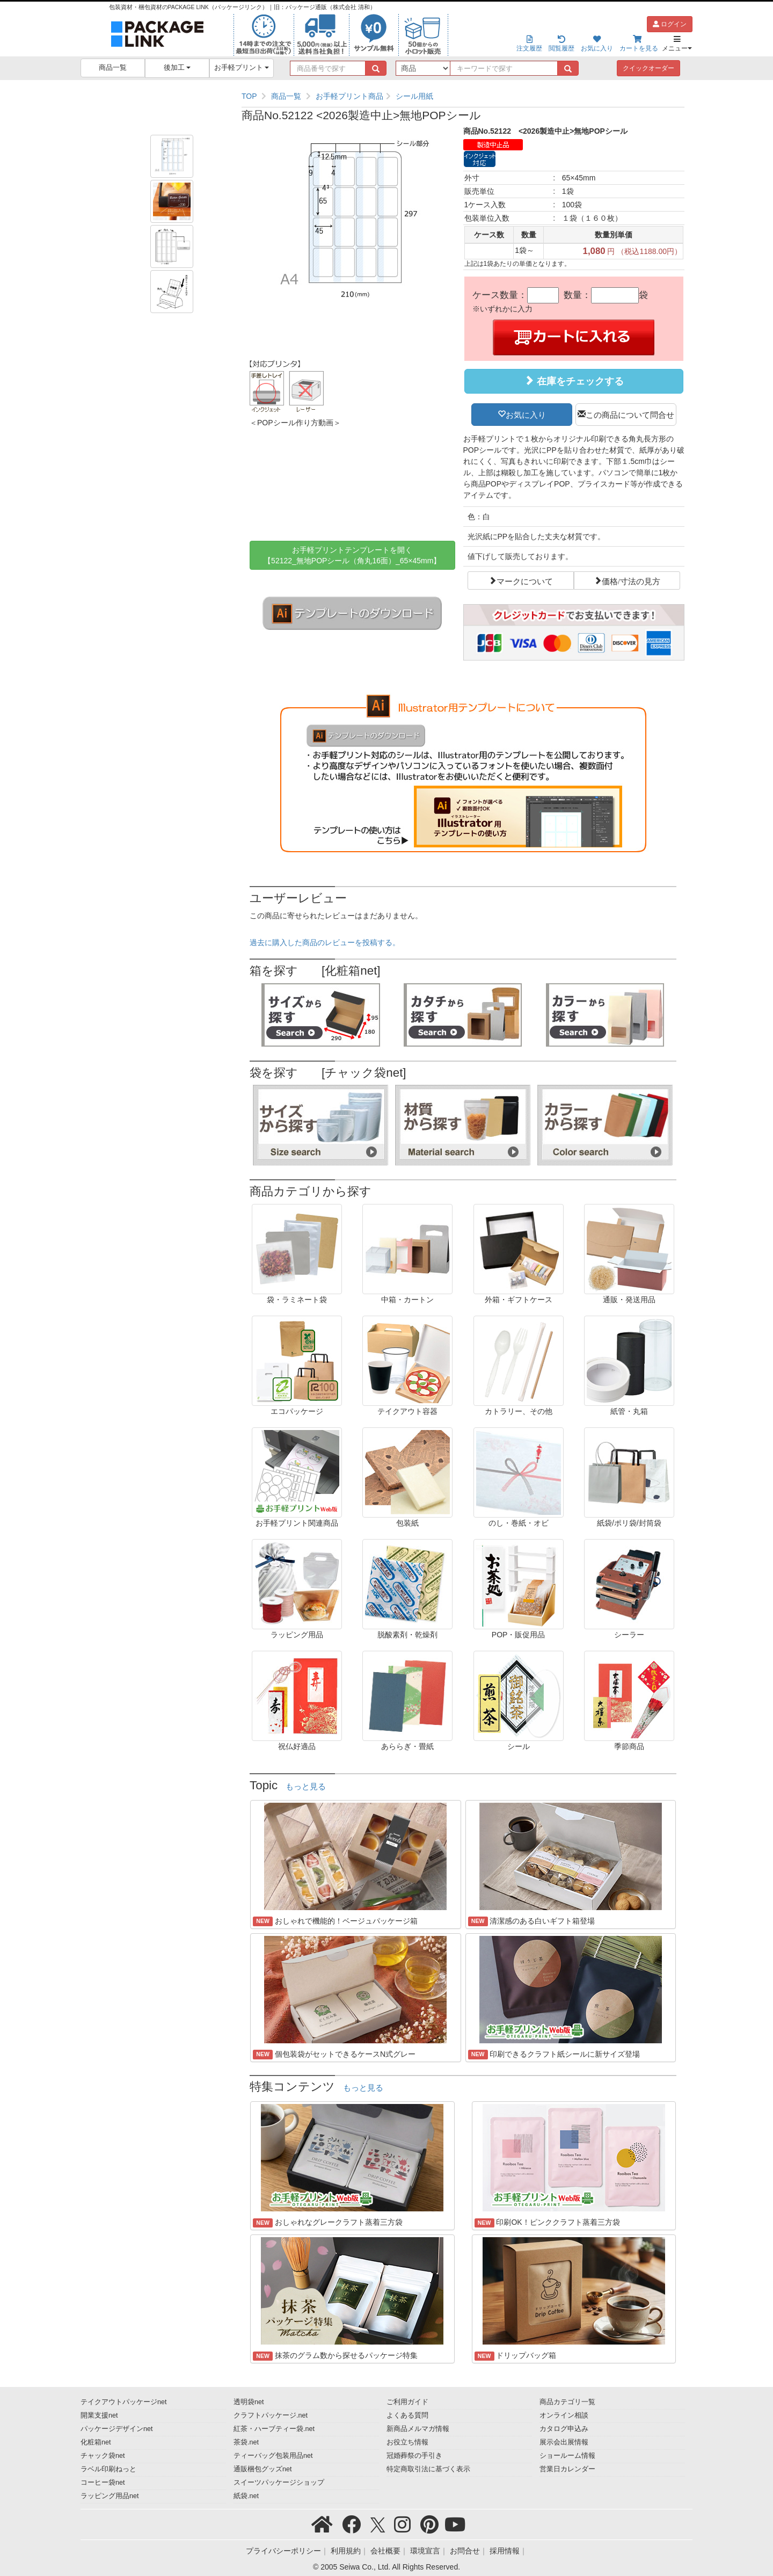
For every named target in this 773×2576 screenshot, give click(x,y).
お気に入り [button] (526, 414)
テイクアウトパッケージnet (124, 2402)
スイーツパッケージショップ (279, 2482)
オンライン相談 (563, 2415)
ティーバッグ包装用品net (273, 2455)
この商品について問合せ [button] (630, 414)
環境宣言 (425, 2550)
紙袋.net (246, 2496)
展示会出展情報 (563, 2442)
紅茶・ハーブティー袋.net (274, 2429)
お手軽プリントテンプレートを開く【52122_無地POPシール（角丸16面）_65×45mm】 (352, 555)
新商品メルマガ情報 (417, 2429)
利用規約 (346, 2550)
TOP (249, 96)
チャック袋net (103, 2455)
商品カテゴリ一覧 (567, 2402)
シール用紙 (414, 96)
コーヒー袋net (103, 2482)
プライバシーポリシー (283, 2550)
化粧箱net (96, 2442)
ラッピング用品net (110, 2496)
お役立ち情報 (407, 2442)
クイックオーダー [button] (648, 68)
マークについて (525, 580)
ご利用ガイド (407, 2402)
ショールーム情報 (567, 2455)
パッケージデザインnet (117, 2429)
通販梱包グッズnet (263, 2469)
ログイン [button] (670, 24)
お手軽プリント (241, 67)
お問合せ (465, 2550)
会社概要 (385, 2550)
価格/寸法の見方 (631, 580)
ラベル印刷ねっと (108, 2469)
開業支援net (99, 2415)
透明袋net (249, 2402)
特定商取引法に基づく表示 (428, 2469)
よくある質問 (407, 2415)
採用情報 (505, 2550)
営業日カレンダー (567, 2469)
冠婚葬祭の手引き (414, 2455)
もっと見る (306, 1786)
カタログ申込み (563, 2429)
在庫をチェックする (574, 381)
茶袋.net (246, 2442)
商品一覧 (113, 67)
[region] (463, 96)
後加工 (177, 67)
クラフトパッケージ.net (271, 2415)
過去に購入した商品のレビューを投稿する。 (325, 942)
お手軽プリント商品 (349, 96)
